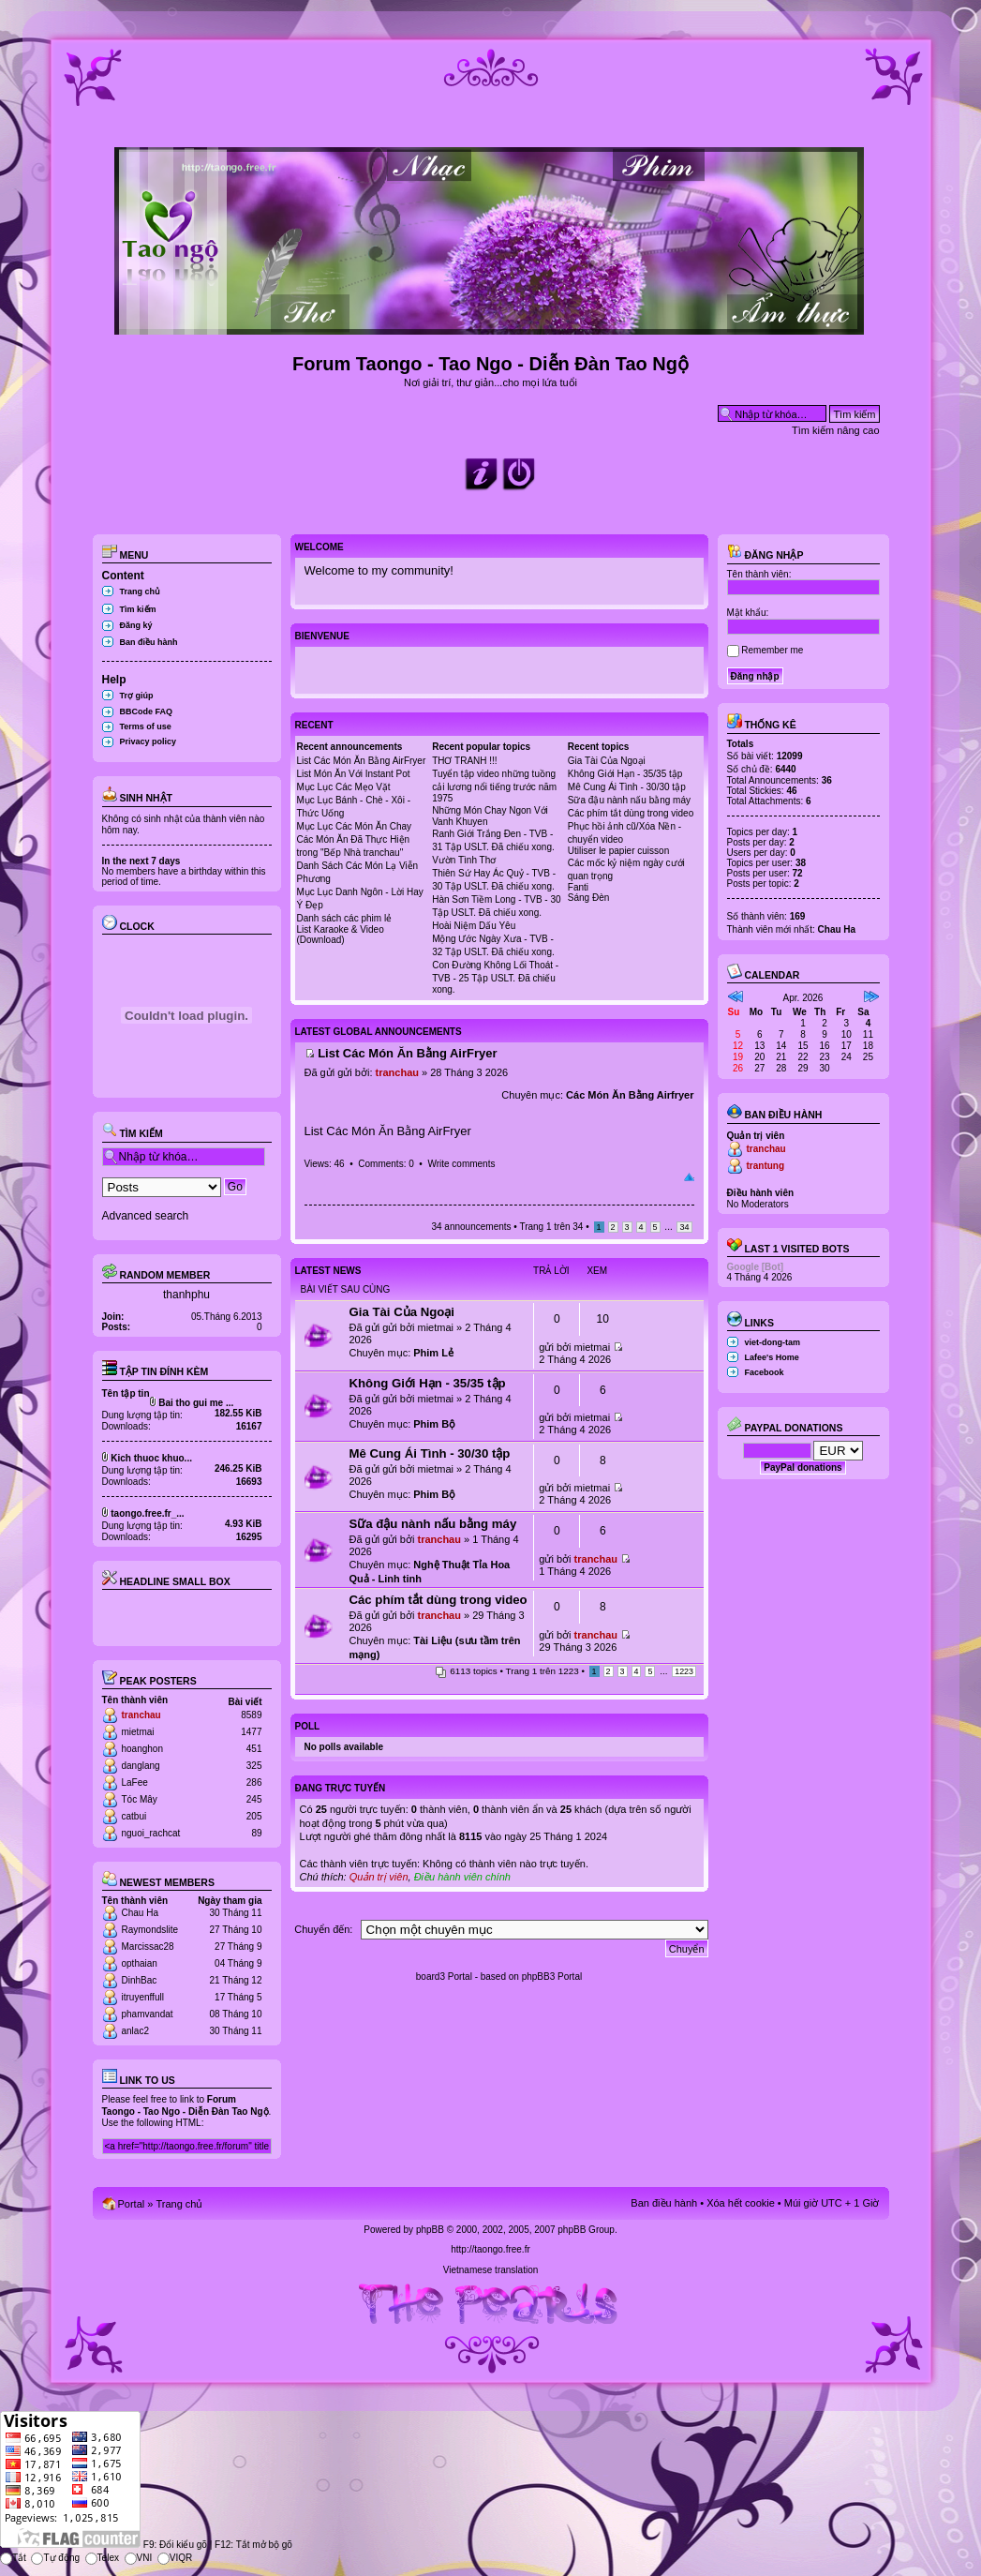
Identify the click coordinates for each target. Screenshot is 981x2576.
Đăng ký (136, 625)
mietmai (138, 1732)
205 (254, 1816)
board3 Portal (444, 1976)
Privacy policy (148, 741)
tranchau (141, 1715)
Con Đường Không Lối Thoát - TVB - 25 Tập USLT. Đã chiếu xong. (495, 977)
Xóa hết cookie (740, 2203)
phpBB (430, 2229)
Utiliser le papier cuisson (618, 851)
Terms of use (145, 726)
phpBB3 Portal (552, 1976)
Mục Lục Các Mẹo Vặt (344, 787)
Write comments (461, 1164)
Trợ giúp (137, 695)
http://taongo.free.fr (490, 2249)
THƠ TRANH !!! (464, 761)
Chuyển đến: (323, 1929)
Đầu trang (689, 1177)
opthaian (139, 1963)
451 (254, 1749)
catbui (134, 1816)
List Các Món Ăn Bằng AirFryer (361, 761)
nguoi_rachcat (151, 1833)
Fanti (578, 887)
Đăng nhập (765, 555)
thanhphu (186, 1294)
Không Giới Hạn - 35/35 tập (625, 774)
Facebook (764, 1372)
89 (256, 1833)
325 (254, 1765)
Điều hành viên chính (462, 1876)
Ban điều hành (149, 642)
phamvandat (147, 2014)
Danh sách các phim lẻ (345, 918)
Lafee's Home (772, 1357)
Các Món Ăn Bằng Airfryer (629, 1095)
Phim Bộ (434, 1424)
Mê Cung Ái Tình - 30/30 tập (627, 787)
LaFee (135, 1782)
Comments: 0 (385, 1164)
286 (254, 1782)
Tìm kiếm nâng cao (835, 430)
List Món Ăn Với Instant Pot (353, 774)
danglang (141, 1765)
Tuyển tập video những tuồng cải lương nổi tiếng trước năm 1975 (494, 786)
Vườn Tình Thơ (464, 860)
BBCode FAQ (146, 711)
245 (254, 1799)
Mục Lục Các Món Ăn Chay (354, 826)
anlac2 (135, 2031)
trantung (766, 1166)
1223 (684, 1671)
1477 (251, 1732)
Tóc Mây (139, 1799)
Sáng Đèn (588, 897)
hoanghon (143, 1749)
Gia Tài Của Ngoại (607, 761)
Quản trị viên (379, 1876)
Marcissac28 (148, 1946)
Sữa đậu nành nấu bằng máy (629, 800)
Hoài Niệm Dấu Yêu (473, 926)
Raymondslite (150, 1930)
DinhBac (139, 1980)
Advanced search (145, 1215)
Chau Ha (140, 1913)
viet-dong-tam (773, 1342)
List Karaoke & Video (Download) (340, 934)
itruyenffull (143, 1997)
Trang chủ (140, 591)
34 (684, 1227)
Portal (131, 2203)
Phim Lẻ (433, 1352)
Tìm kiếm (138, 609)
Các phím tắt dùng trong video (630, 813)
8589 (251, 1715)
